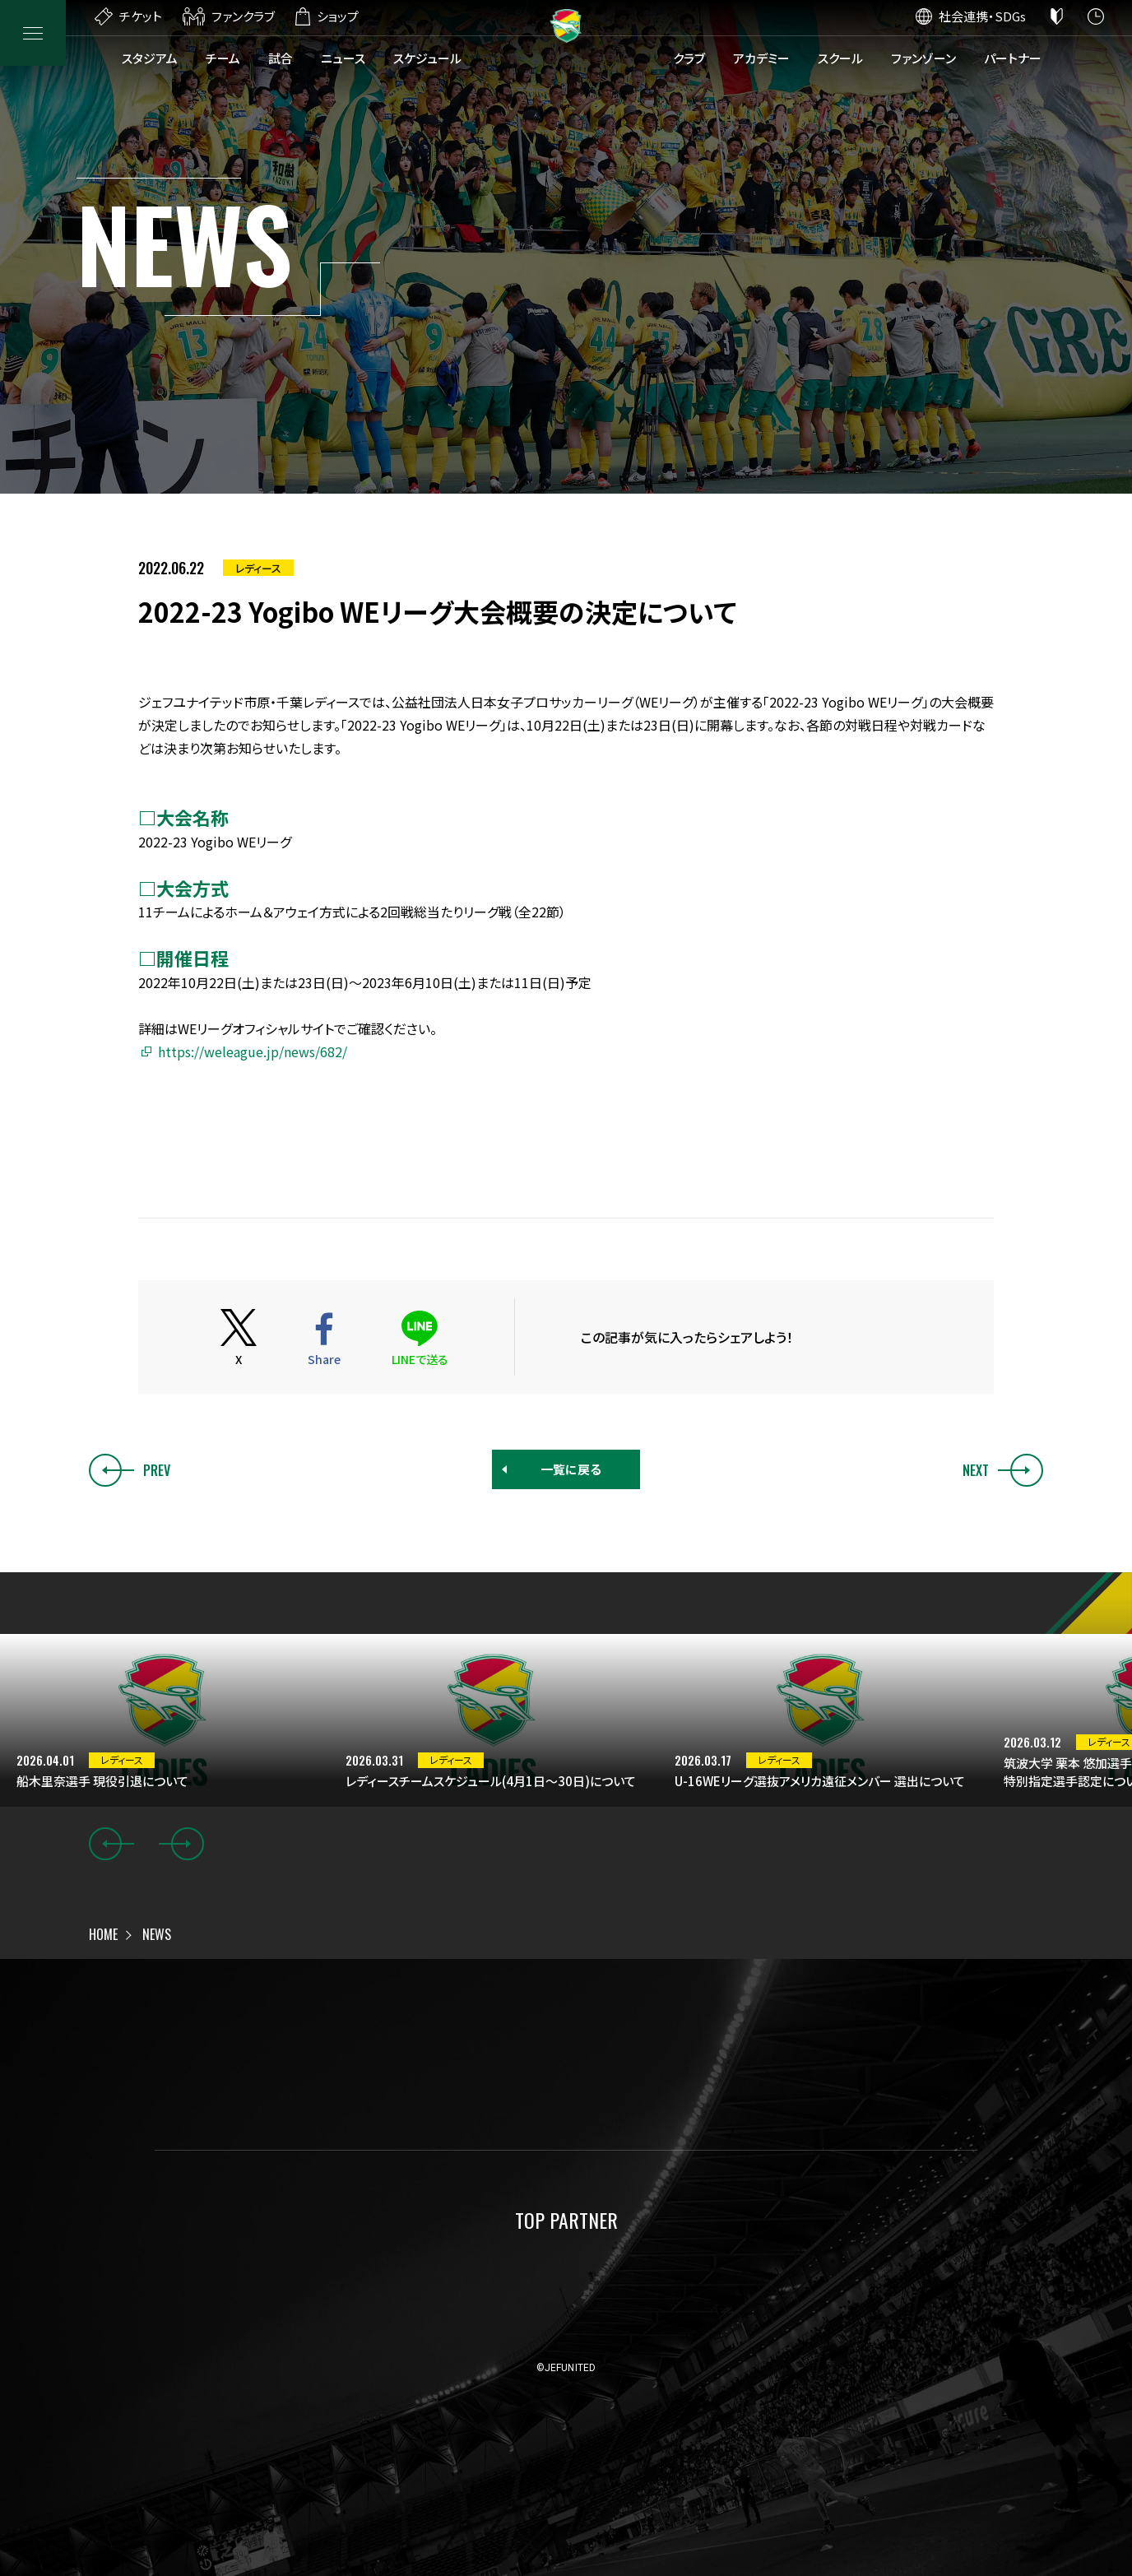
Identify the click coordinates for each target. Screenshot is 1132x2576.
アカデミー (761, 58)
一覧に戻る (570, 1469)
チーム (223, 58)
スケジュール (427, 58)
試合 (280, 58)
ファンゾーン (923, 58)
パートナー (1013, 58)
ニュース (343, 58)
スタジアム (150, 58)
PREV (129, 1470)
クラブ (689, 58)
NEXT (1003, 1470)
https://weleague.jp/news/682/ (252, 1051)
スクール (840, 58)
